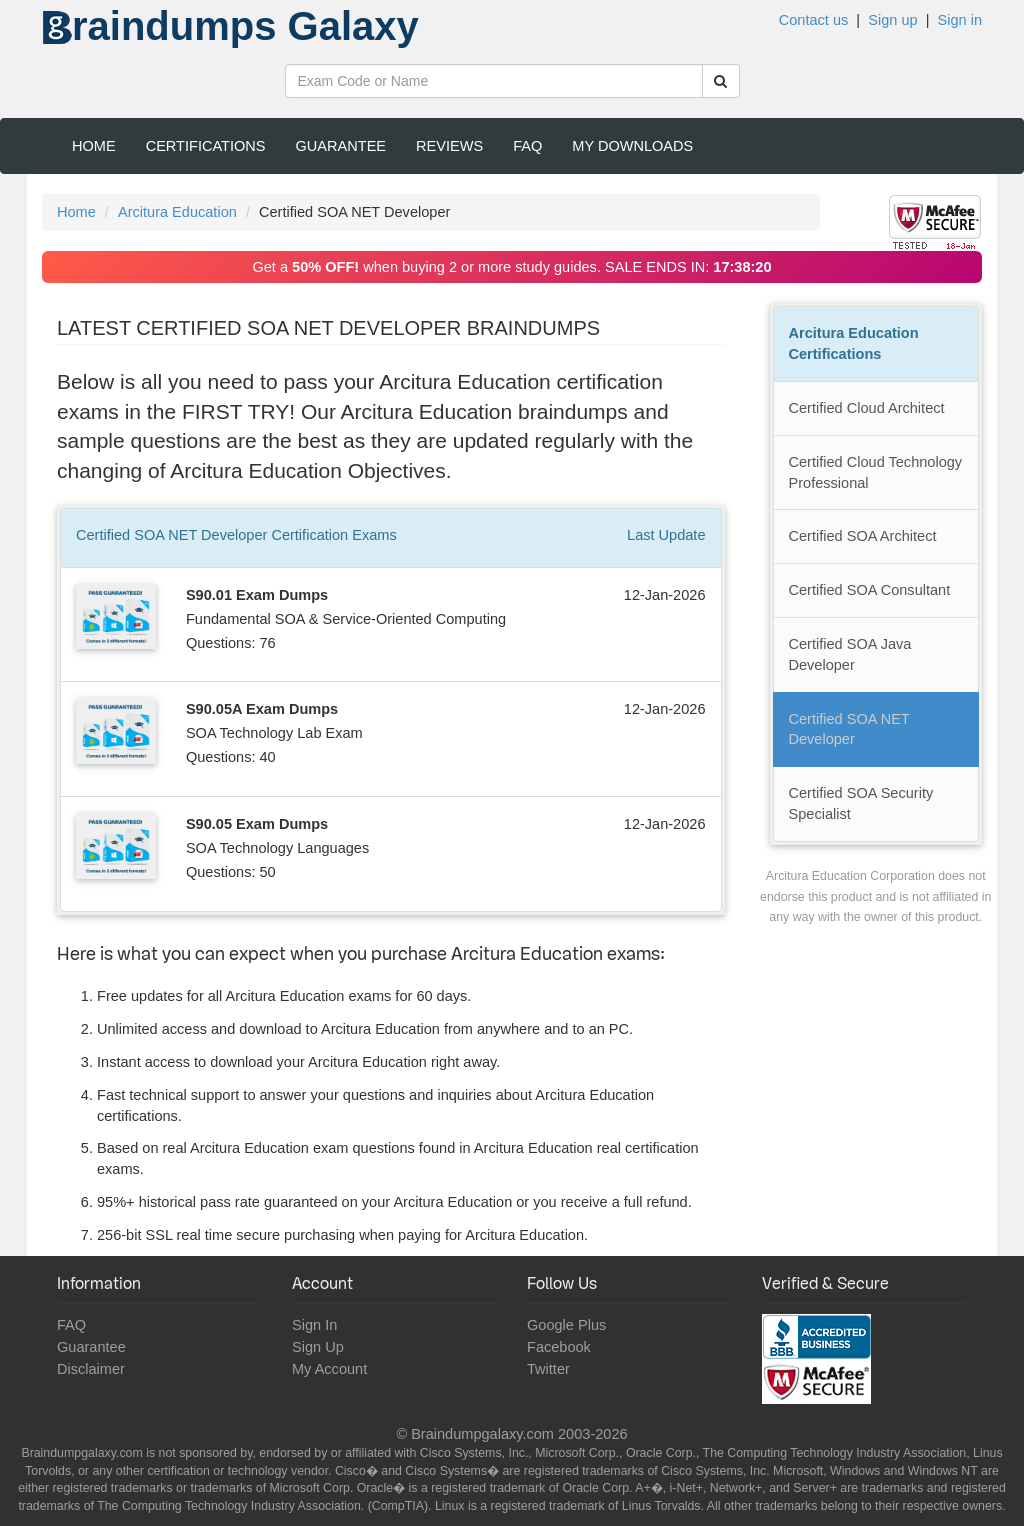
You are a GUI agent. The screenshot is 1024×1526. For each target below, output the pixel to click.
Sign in (960, 20)
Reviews (449, 146)
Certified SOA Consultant (870, 590)
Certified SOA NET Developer (849, 729)
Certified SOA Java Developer (850, 654)
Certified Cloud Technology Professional (876, 472)
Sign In (314, 1325)
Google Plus (566, 1325)
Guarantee (341, 146)
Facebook (559, 1347)
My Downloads (632, 146)
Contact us (814, 20)
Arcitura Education (177, 212)
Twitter (548, 1369)
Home (94, 146)
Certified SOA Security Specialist (861, 803)
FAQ (527, 146)
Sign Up (318, 1347)
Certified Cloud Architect (867, 408)
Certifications (206, 146)
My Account (329, 1369)
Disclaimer (91, 1369)
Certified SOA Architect (863, 536)
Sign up (892, 20)
